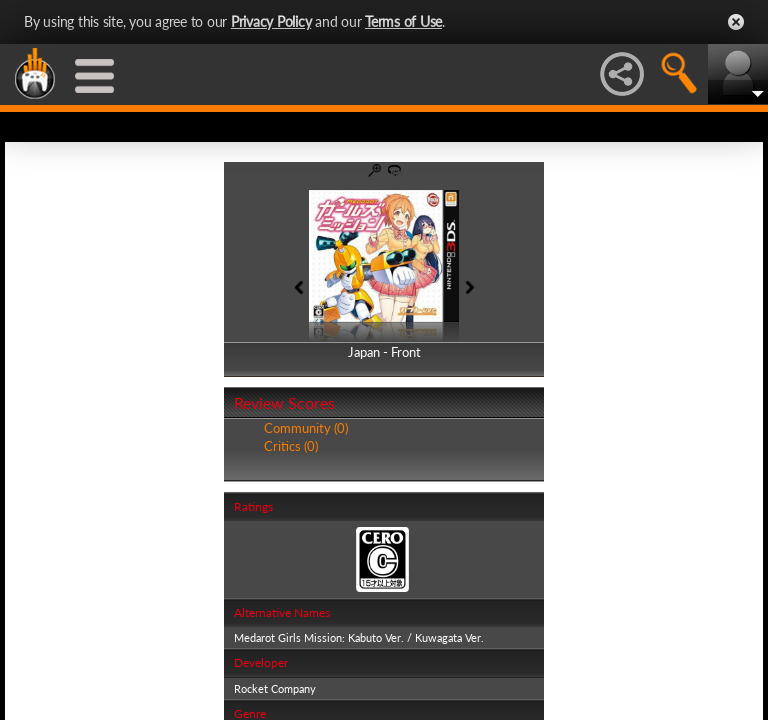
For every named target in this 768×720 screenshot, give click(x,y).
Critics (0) (291, 446)
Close (736, 22)
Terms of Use (403, 21)
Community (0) (306, 428)
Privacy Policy (271, 21)
